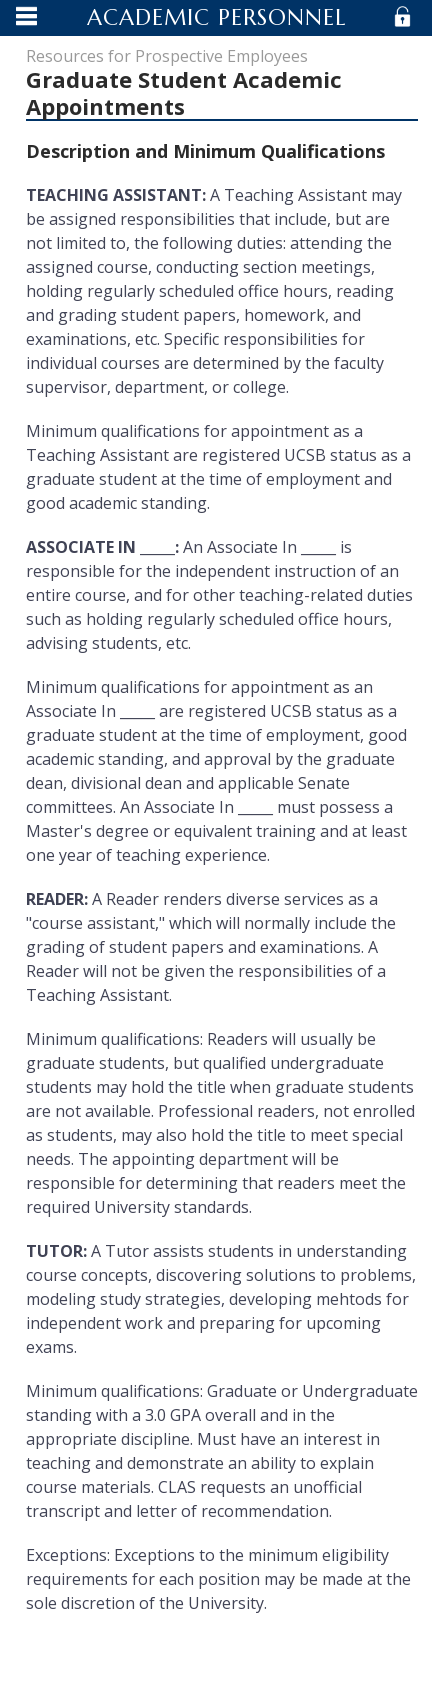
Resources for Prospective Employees (167, 56)
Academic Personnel (216, 17)
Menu (51, 18)
